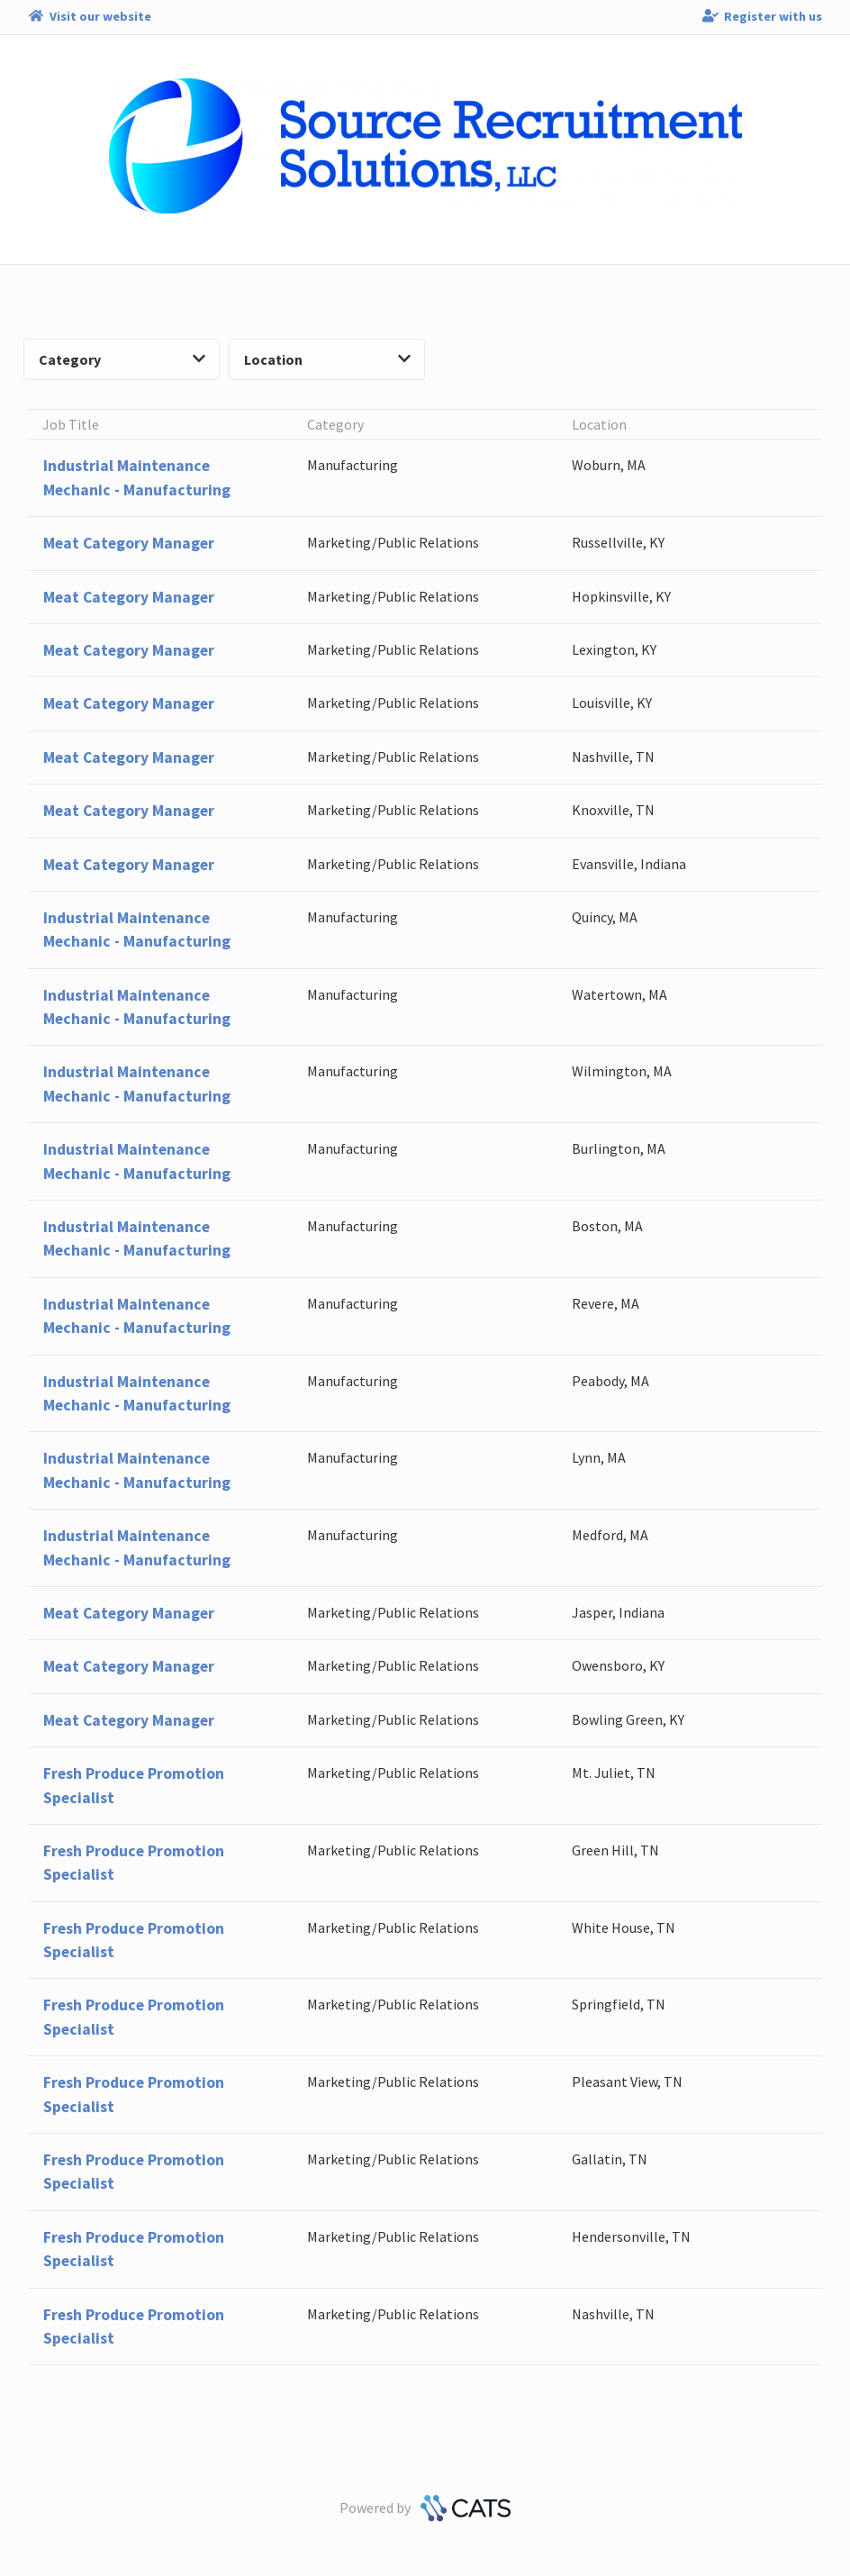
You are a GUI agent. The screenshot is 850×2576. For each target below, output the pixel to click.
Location (327, 359)
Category (122, 359)
